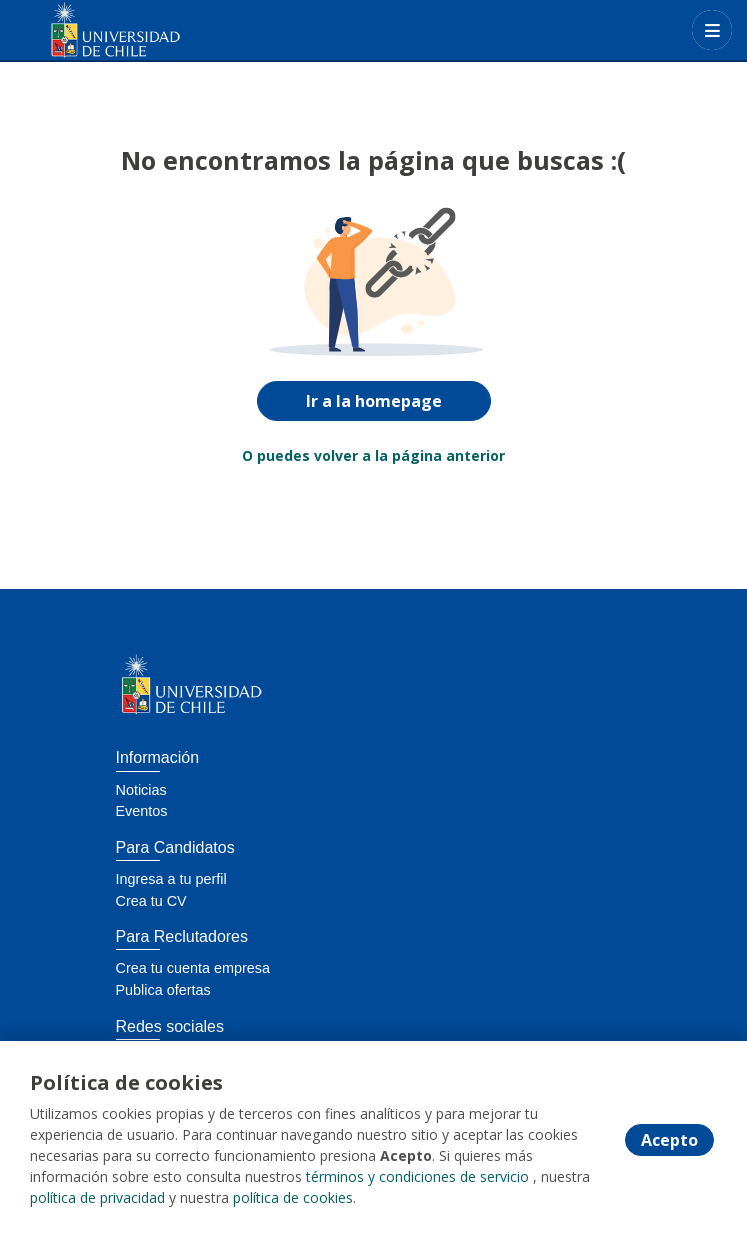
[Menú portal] (712, 30)
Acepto (669, 1140)
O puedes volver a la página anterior (373, 455)
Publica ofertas (163, 990)
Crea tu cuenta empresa (193, 968)
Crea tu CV (151, 901)
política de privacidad (97, 1197)
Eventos (142, 811)
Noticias (141, 790)
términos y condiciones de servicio (417, 1176)
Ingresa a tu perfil (171, 879)
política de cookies (293, 1197)
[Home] (86, 30)
